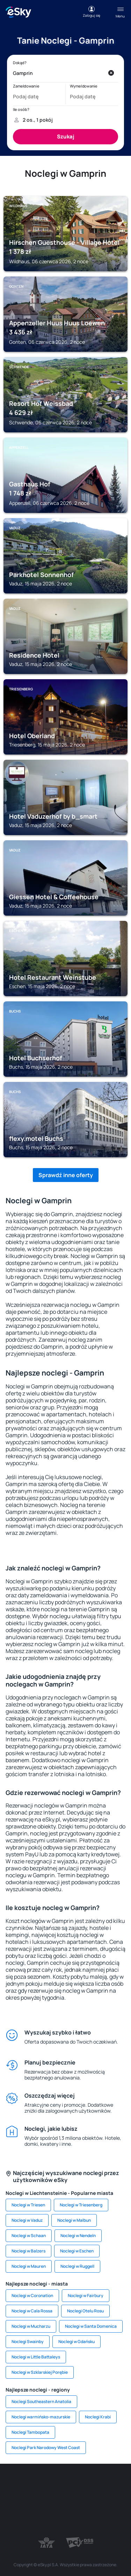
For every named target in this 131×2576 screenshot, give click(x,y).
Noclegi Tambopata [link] (30, 2432)
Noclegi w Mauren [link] (29, 2266)
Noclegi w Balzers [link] (28, 2251)
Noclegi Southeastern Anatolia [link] (41, 2401)
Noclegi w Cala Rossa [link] (32, 2311)
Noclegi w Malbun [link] (74, 2220)
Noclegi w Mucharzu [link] (31, 2326)
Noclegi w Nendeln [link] (78, 2235)
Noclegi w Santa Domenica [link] (91, 2326)
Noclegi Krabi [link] (98, 2417)
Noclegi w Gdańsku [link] (76, 2341)
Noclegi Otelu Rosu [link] (85, 2311)
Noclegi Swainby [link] (28, 2341)
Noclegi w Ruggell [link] (77, 2266)
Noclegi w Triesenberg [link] (81, 2205)
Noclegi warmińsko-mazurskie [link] (41, 2417)
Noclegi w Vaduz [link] (27, 2220)
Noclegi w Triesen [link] (28, 2205)
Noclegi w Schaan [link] (29, 2235)
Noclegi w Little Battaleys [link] (36, 2357)
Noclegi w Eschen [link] (77, 2251)
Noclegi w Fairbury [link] (85, 2295)
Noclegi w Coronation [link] (32, 2295)
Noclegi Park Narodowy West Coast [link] (46, 2447)
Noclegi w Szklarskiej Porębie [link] (40, 2372)
